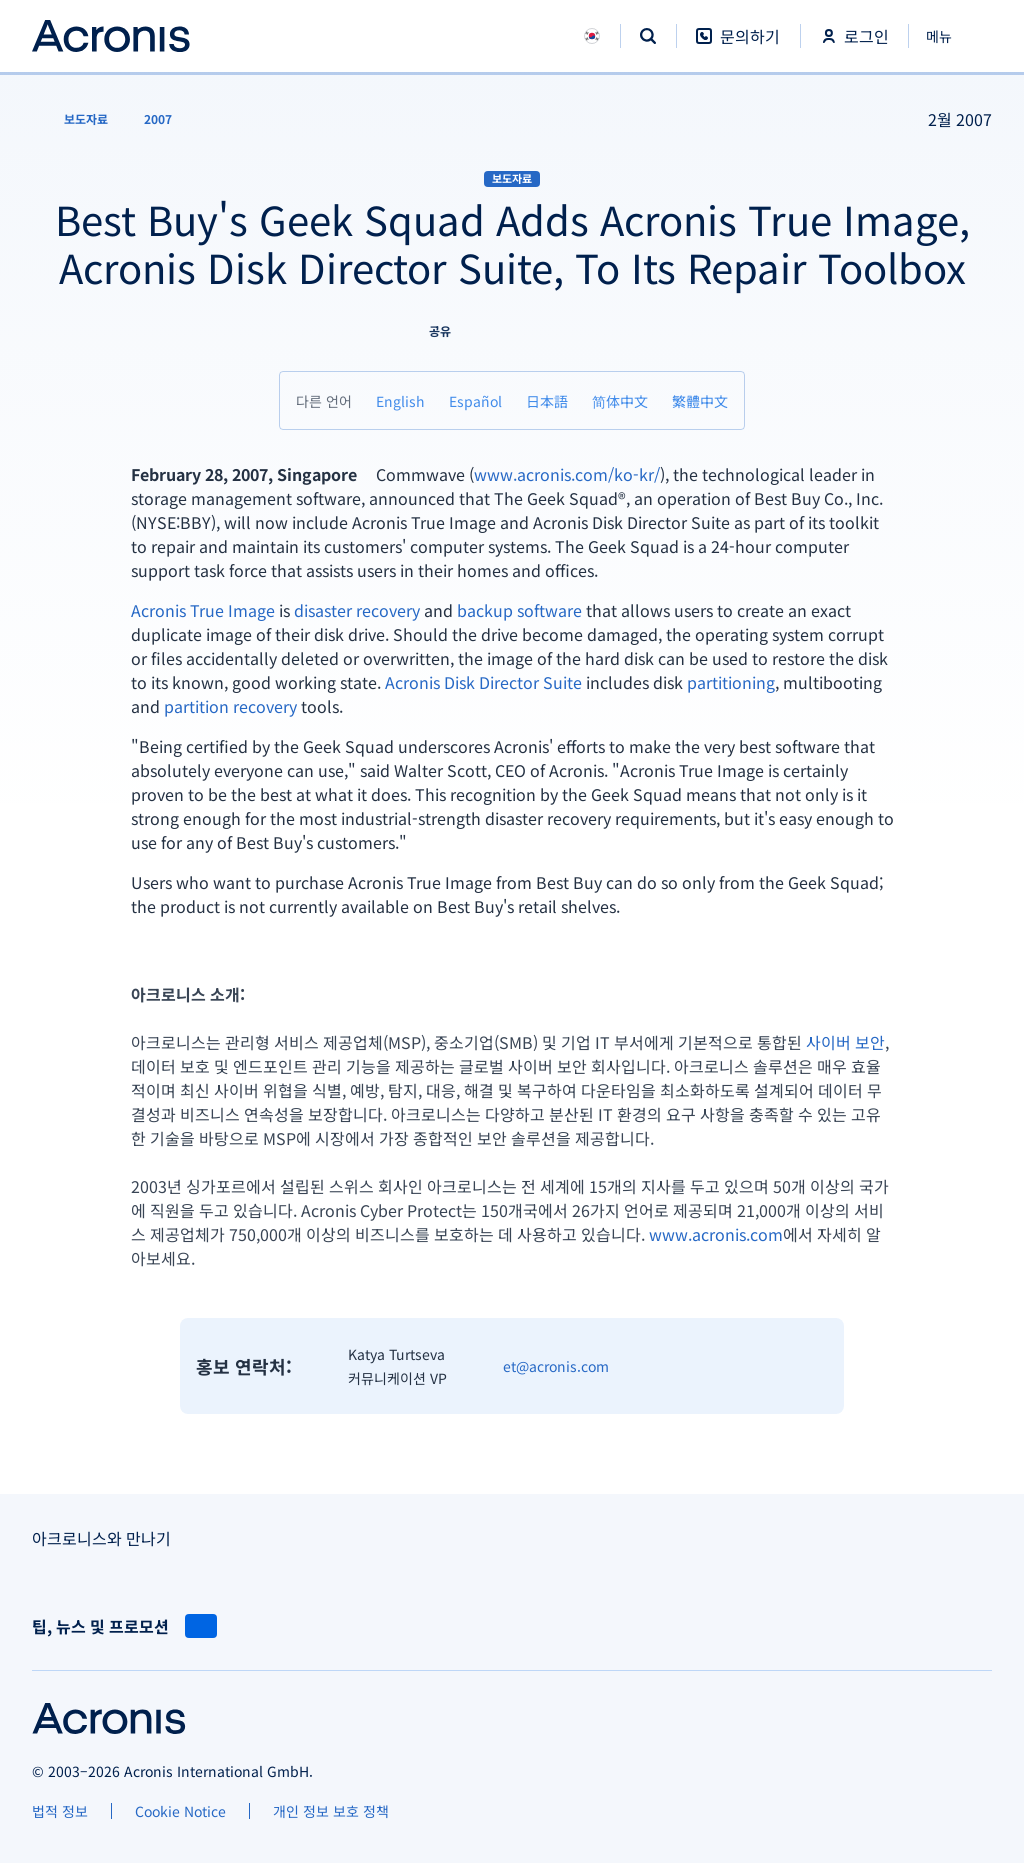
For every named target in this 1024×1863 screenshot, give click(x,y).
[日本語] (547, 400)
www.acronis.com (716, 1234)
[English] (400, 400)
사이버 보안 (845, 1042)
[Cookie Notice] (180, 1811)
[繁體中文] (700, 400)
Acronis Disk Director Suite (483, 682)
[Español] (475, 400)
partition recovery (230, 706)
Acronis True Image (203, 610)
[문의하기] (738, 46)
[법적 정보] (60, 1811)
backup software (519, 610)
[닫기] (950, 36)
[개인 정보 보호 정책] (331, 1811)
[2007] (158, 119)
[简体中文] (620, 400)
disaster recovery (357, 610)
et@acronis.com (556, 1366)
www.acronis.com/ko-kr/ (567, 474)
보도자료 (512, 178)
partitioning (731, 682)
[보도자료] (74, 119)
